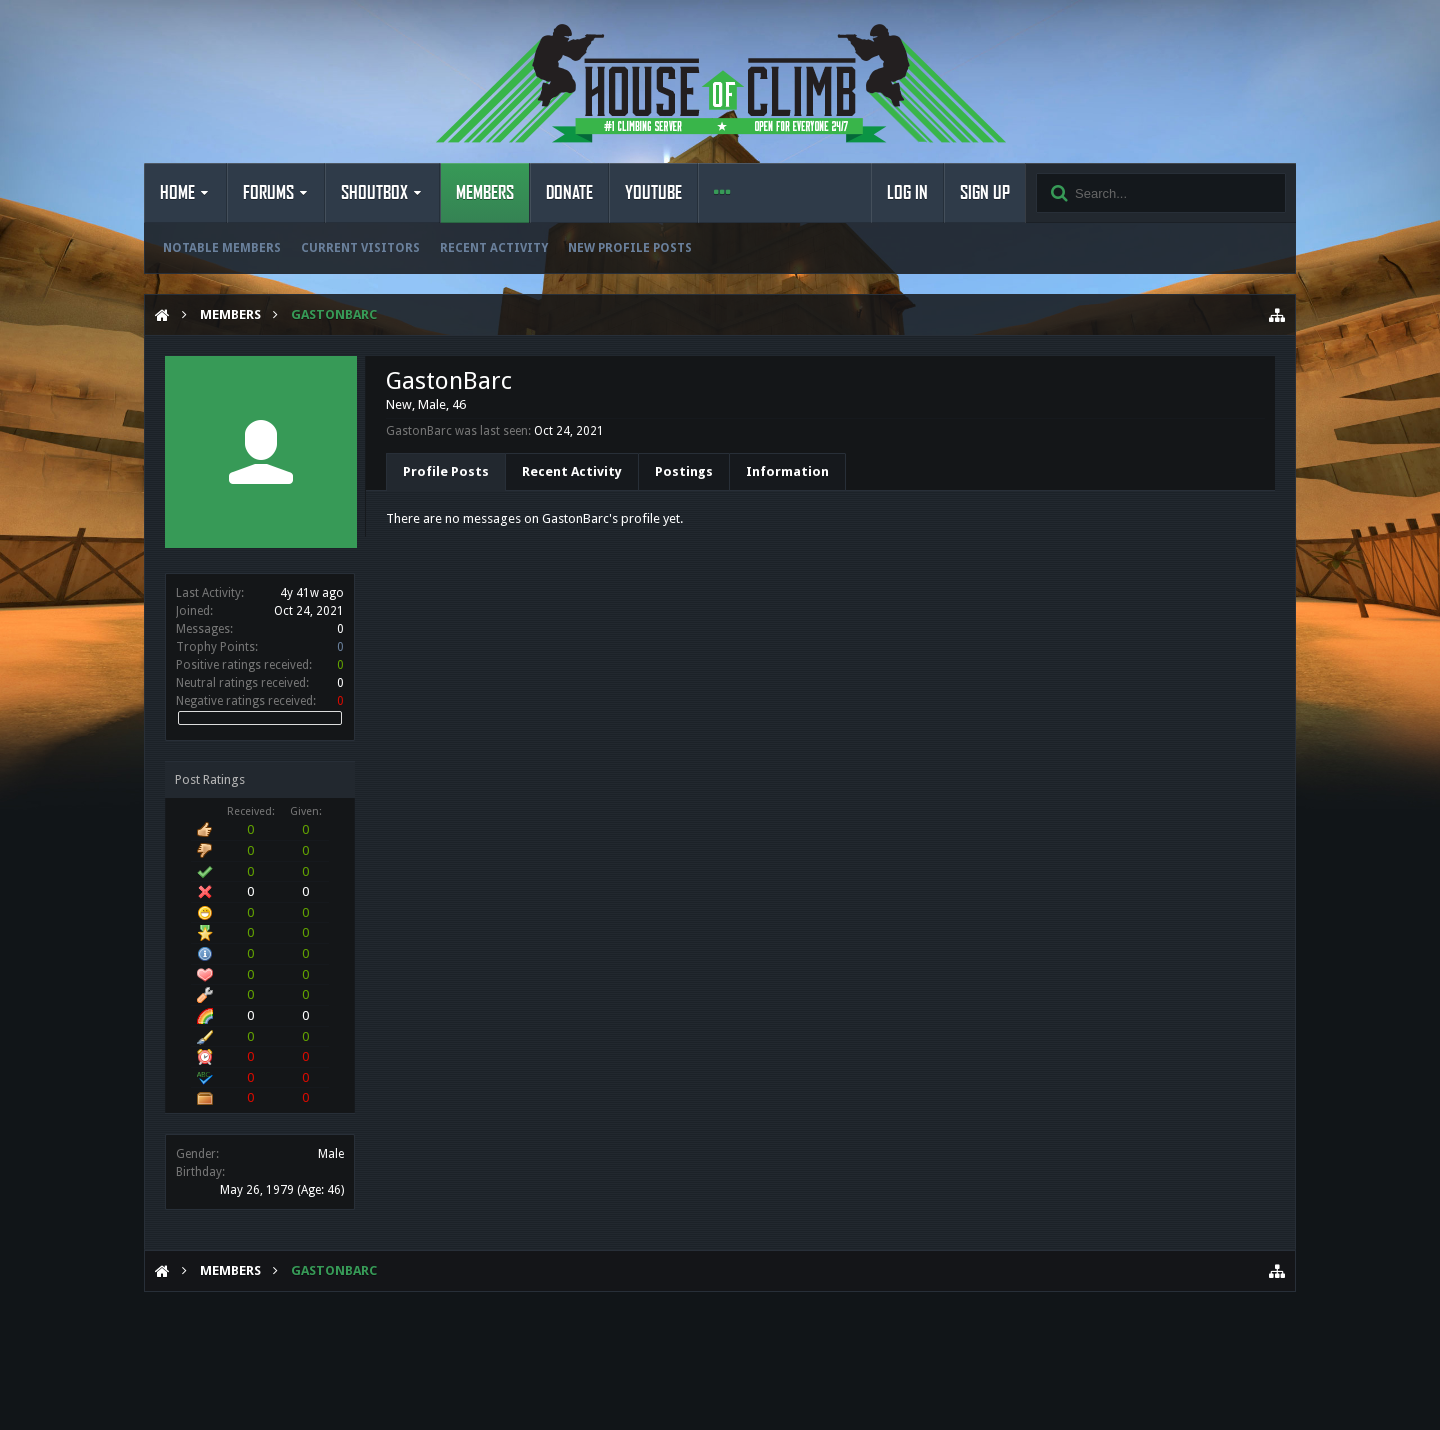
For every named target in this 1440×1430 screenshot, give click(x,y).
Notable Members (222, 248)
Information (787, 471)
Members (485, 193)
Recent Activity (494, 248)
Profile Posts (446, 471)
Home (177, 193)
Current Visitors (360, 248)
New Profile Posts (630, 248)
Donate (569, 193)
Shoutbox (374, 193)
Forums (268, 193)
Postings (684, 471)
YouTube (653, 193)
